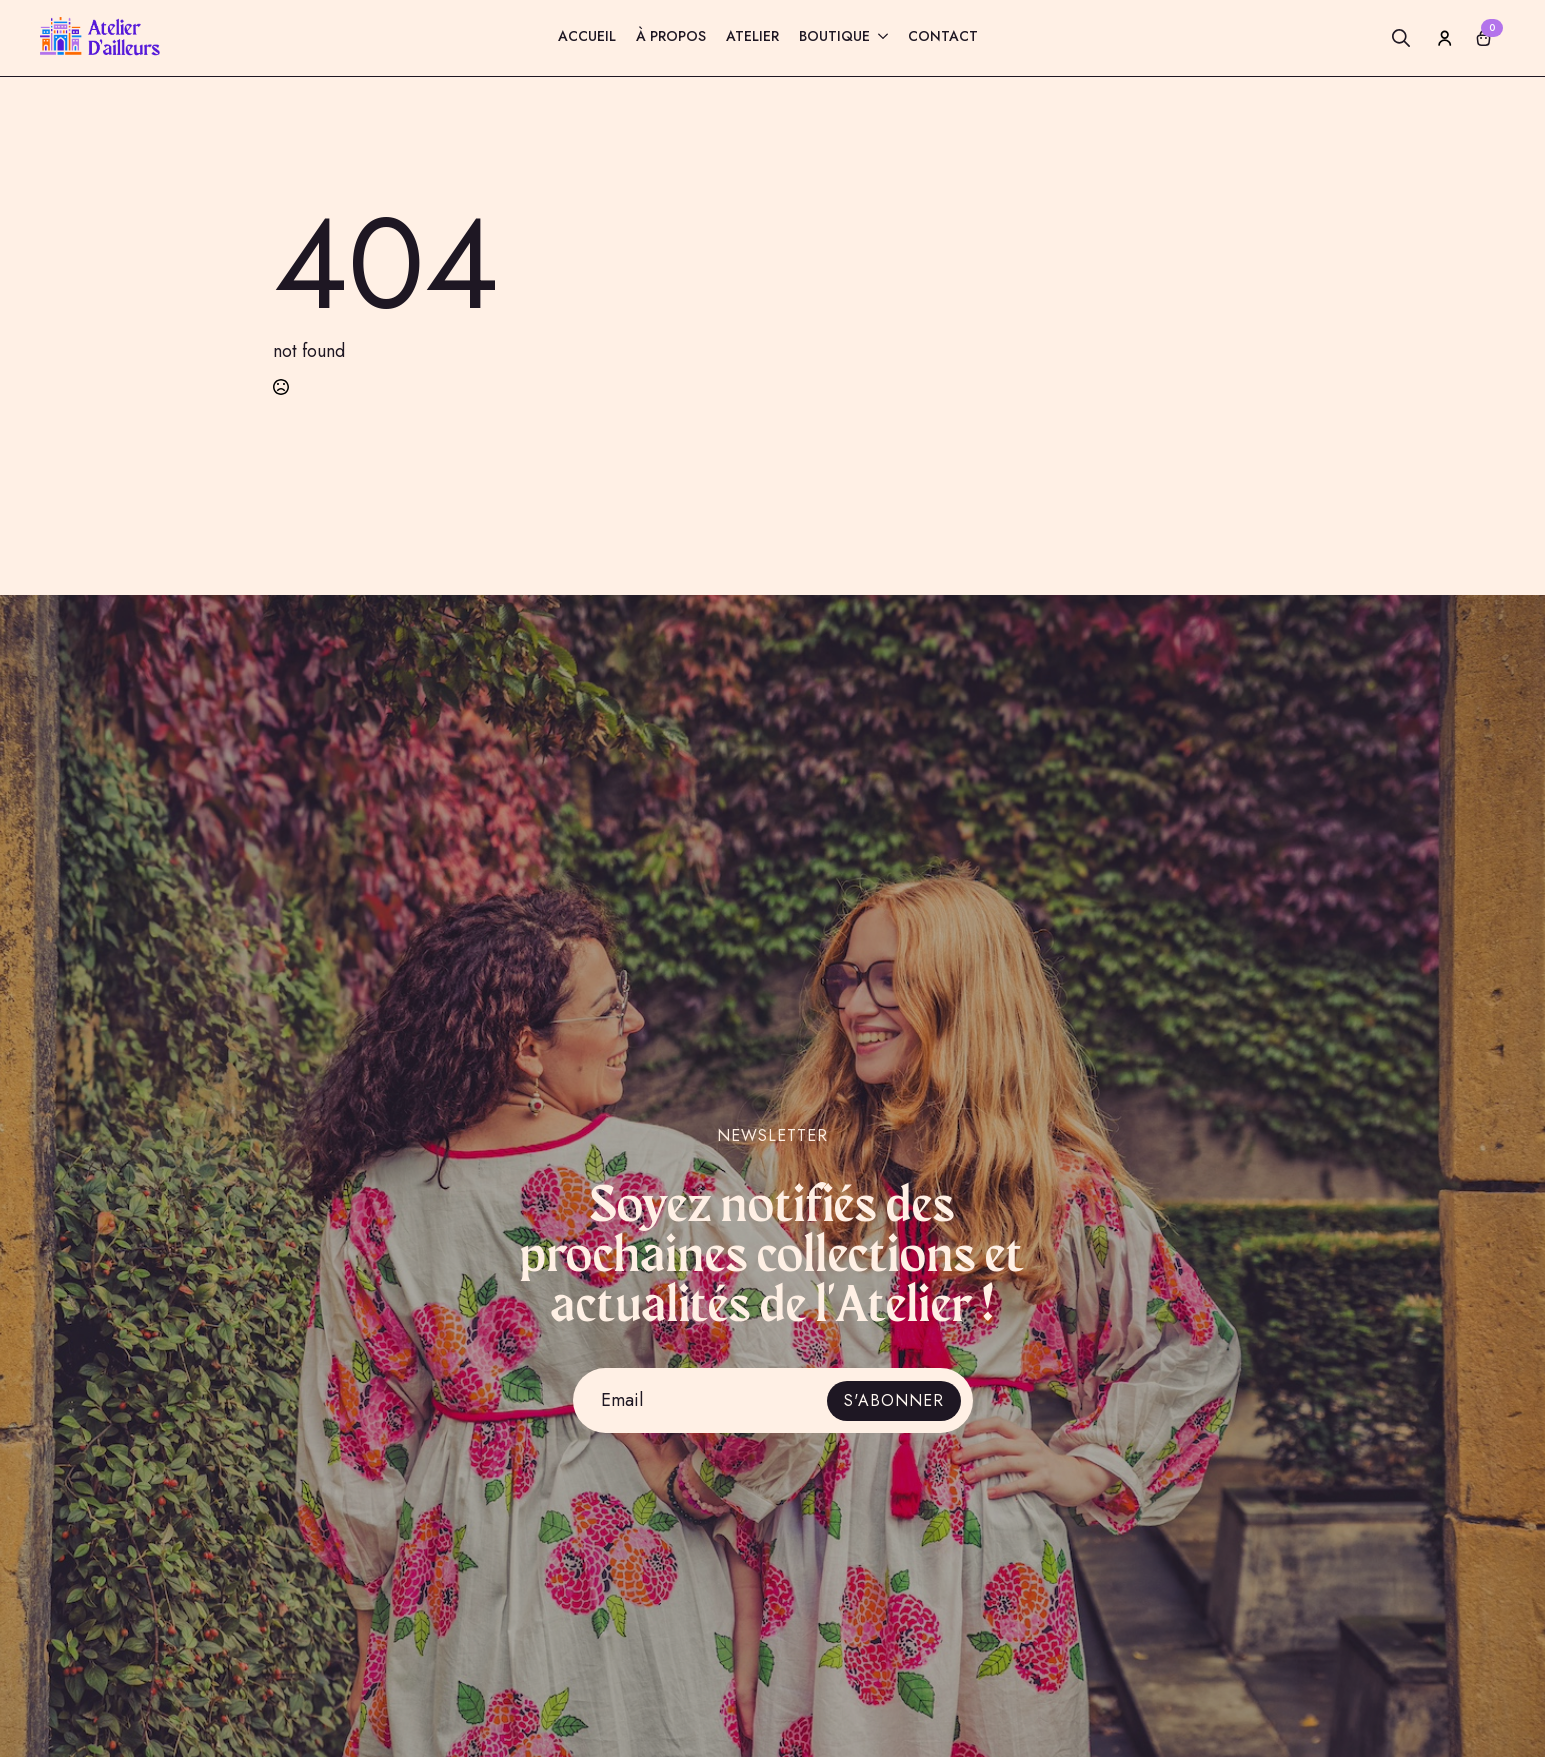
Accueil (587, 37)
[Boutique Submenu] (879, 38)
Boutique (834, 37)
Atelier (752, 37)
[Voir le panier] (1484, 38)
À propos (671, 37)
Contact (943, 37)
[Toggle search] (1401, 38)
